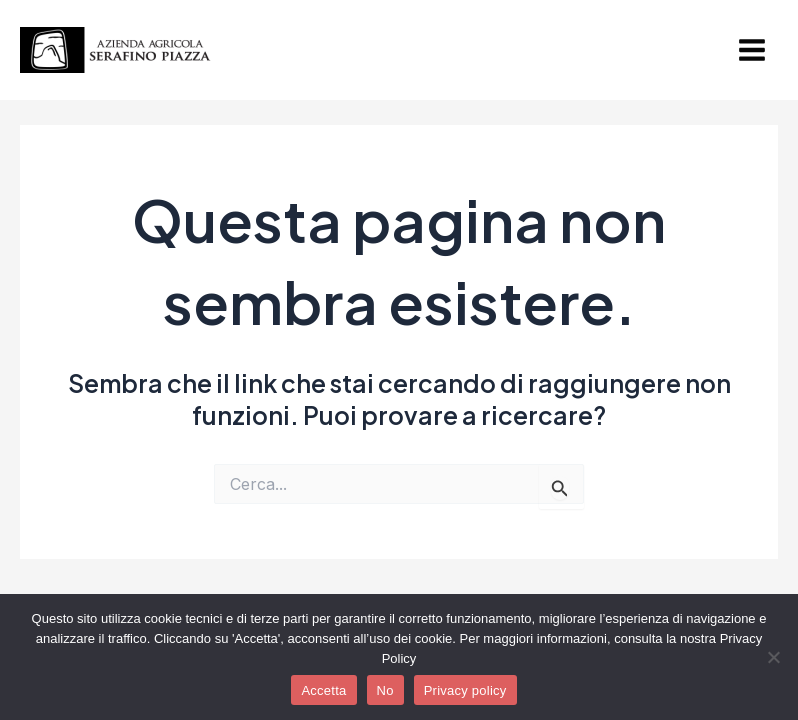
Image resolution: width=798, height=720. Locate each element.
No (385, 690)
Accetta (323, 690)
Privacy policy (465, 690)
